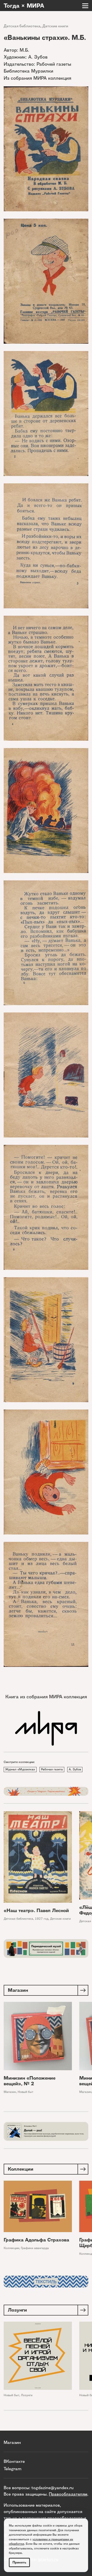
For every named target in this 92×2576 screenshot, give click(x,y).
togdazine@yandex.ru (52, 2487)
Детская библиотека (22, 26)
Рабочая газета (52, 1769)
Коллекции (11, 2248)
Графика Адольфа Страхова (36, 2239)
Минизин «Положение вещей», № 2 (29, 2081)
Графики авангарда (35, 2248)
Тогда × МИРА (24, 6)
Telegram (12, 2468)
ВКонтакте (14, 2461)
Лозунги (26, 2395)
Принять (19, 2562)
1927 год (41, 1919)
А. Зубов (75, 1769)
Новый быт (25, 2092)
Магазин (10, 2092)
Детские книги (55, 26)
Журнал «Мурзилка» (20, 1769)
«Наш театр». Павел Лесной (36, 1910)
